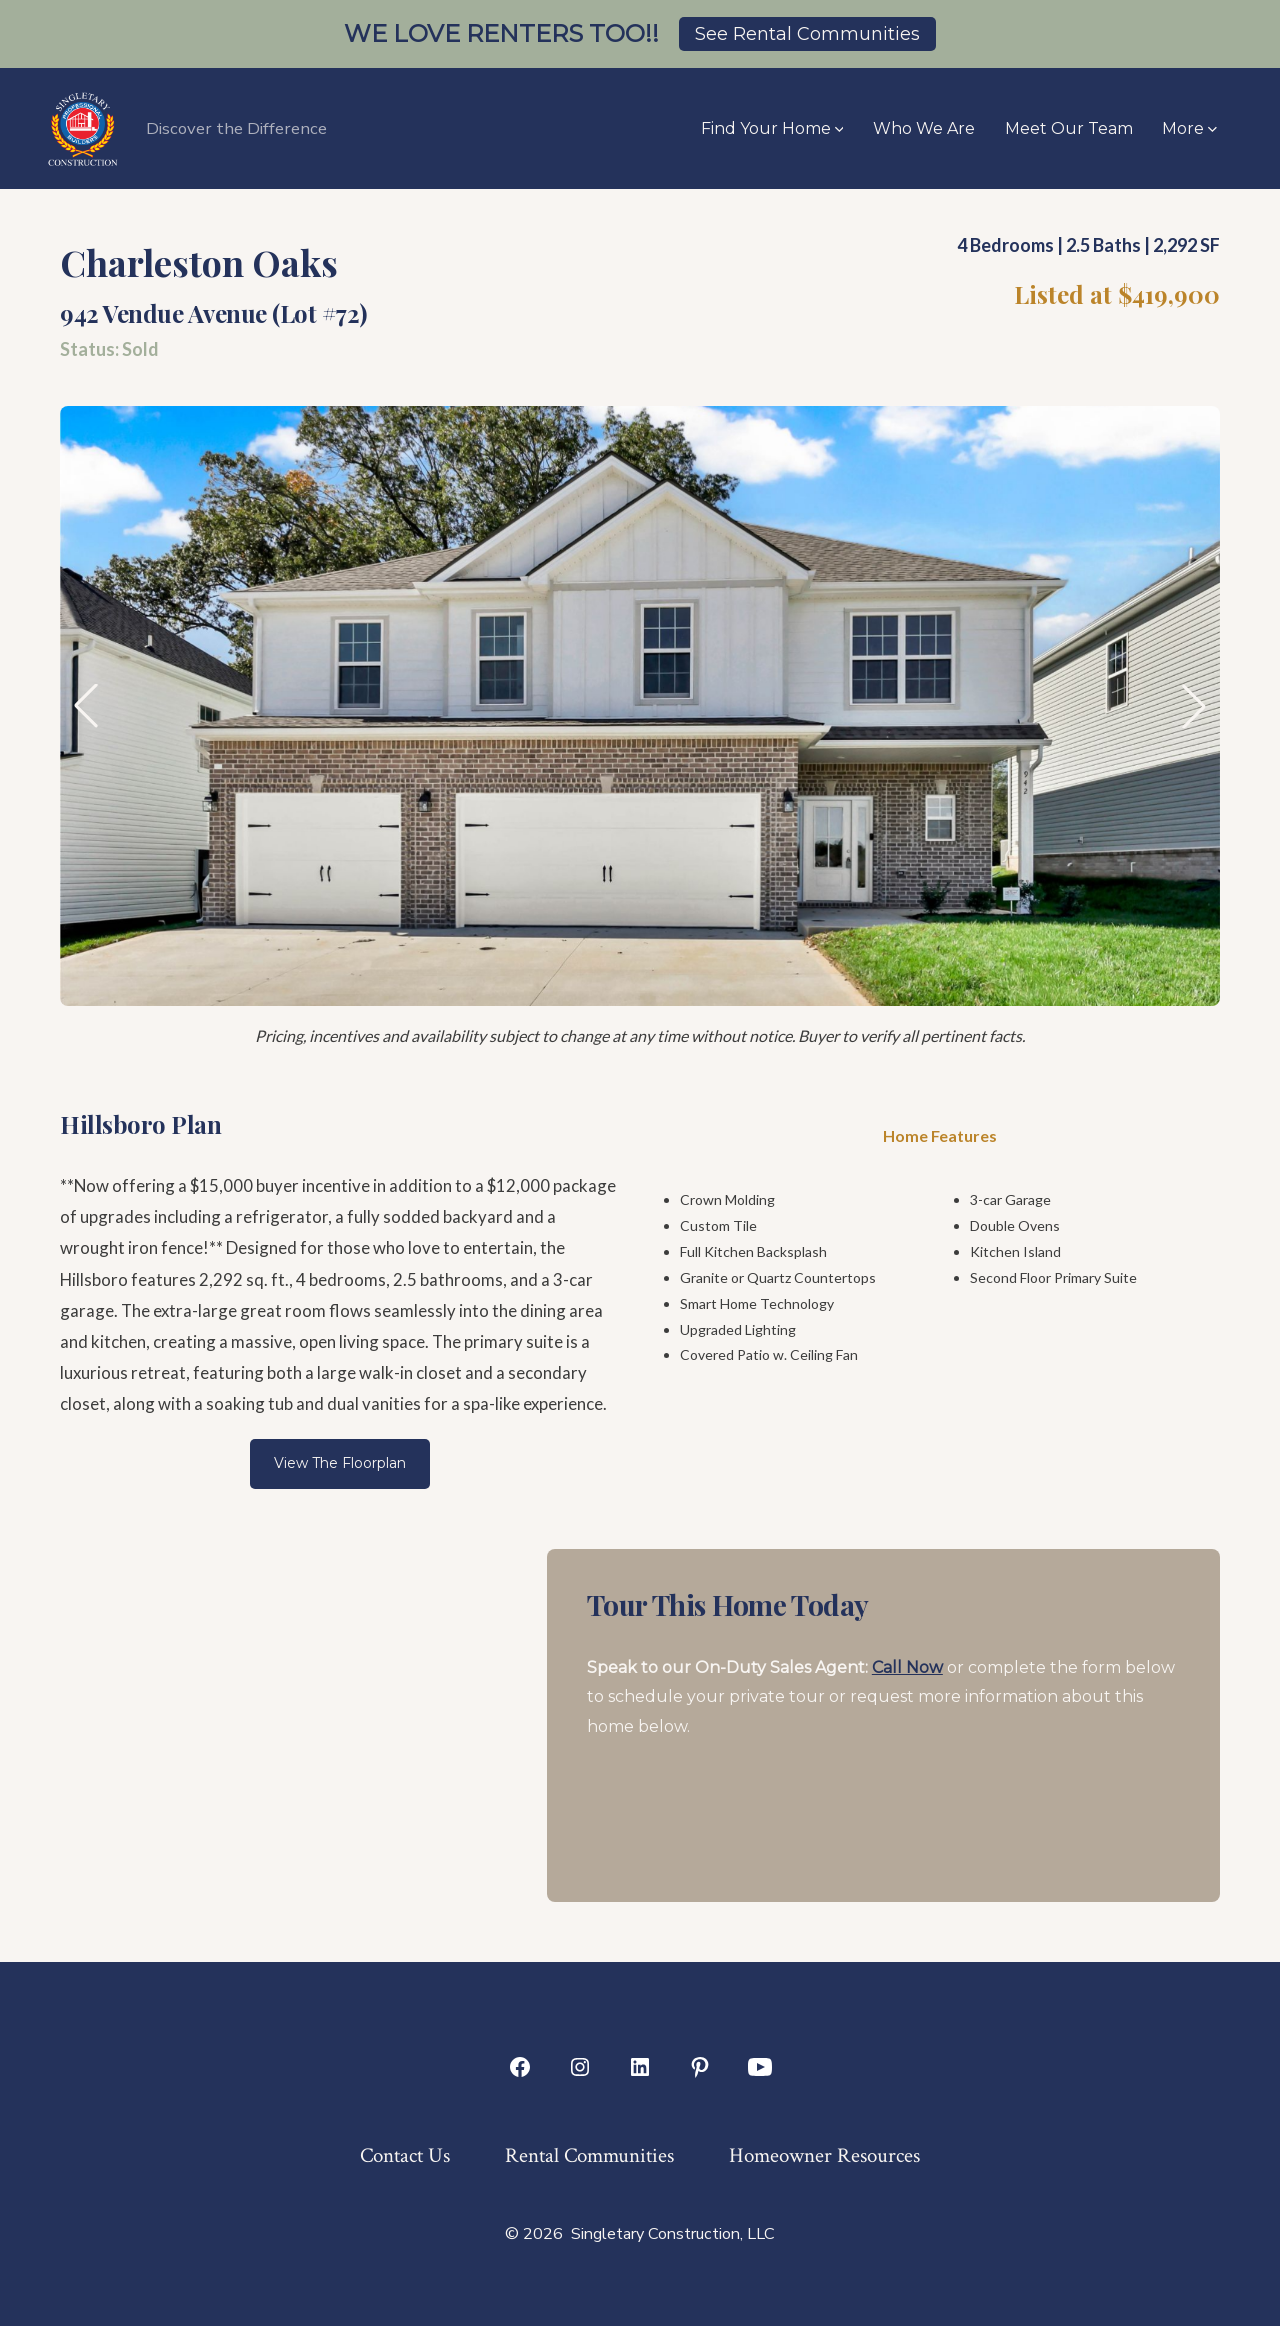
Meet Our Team (1069, 128)
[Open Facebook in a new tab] (520, 2067)
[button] (86, 706)
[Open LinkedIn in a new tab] (640, 2067)
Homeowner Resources (824, 2155)
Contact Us (405, 2155)
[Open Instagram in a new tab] (580, 2067)
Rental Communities (589, 2155)
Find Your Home (772, 128)
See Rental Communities (807, 34)
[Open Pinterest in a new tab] (700, 2067)
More (1189, 128)
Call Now (907, 1667)
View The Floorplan (340, 1463)
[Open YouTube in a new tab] (760, 2067)
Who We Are (924, 128)
